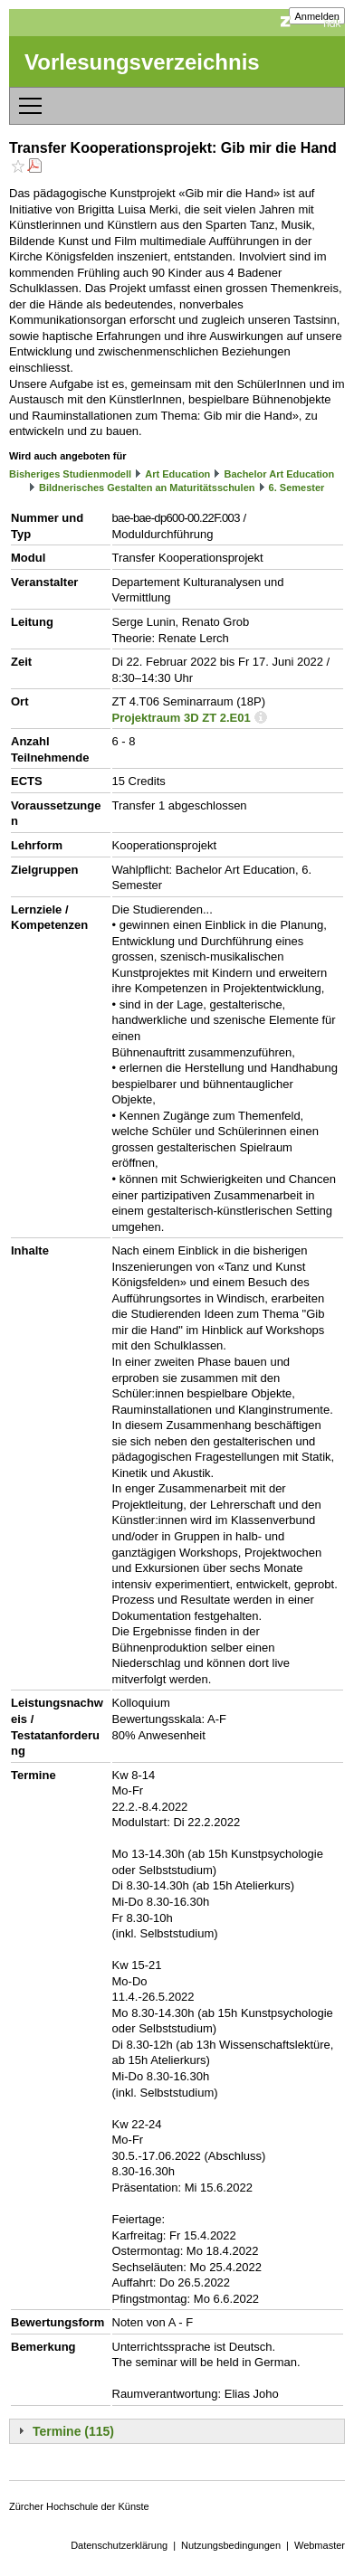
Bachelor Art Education (279, 474)
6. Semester (297, 487)
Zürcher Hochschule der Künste (79, 2506)
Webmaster (319, 2545)
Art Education (177, 474)
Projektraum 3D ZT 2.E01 (181, 717)
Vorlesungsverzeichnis (142, 62)
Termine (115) (73, 2431)
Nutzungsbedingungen (231, 2545)
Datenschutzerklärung (119, 2545)
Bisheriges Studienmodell (70, 474)
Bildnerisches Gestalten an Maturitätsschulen (146, 487)
